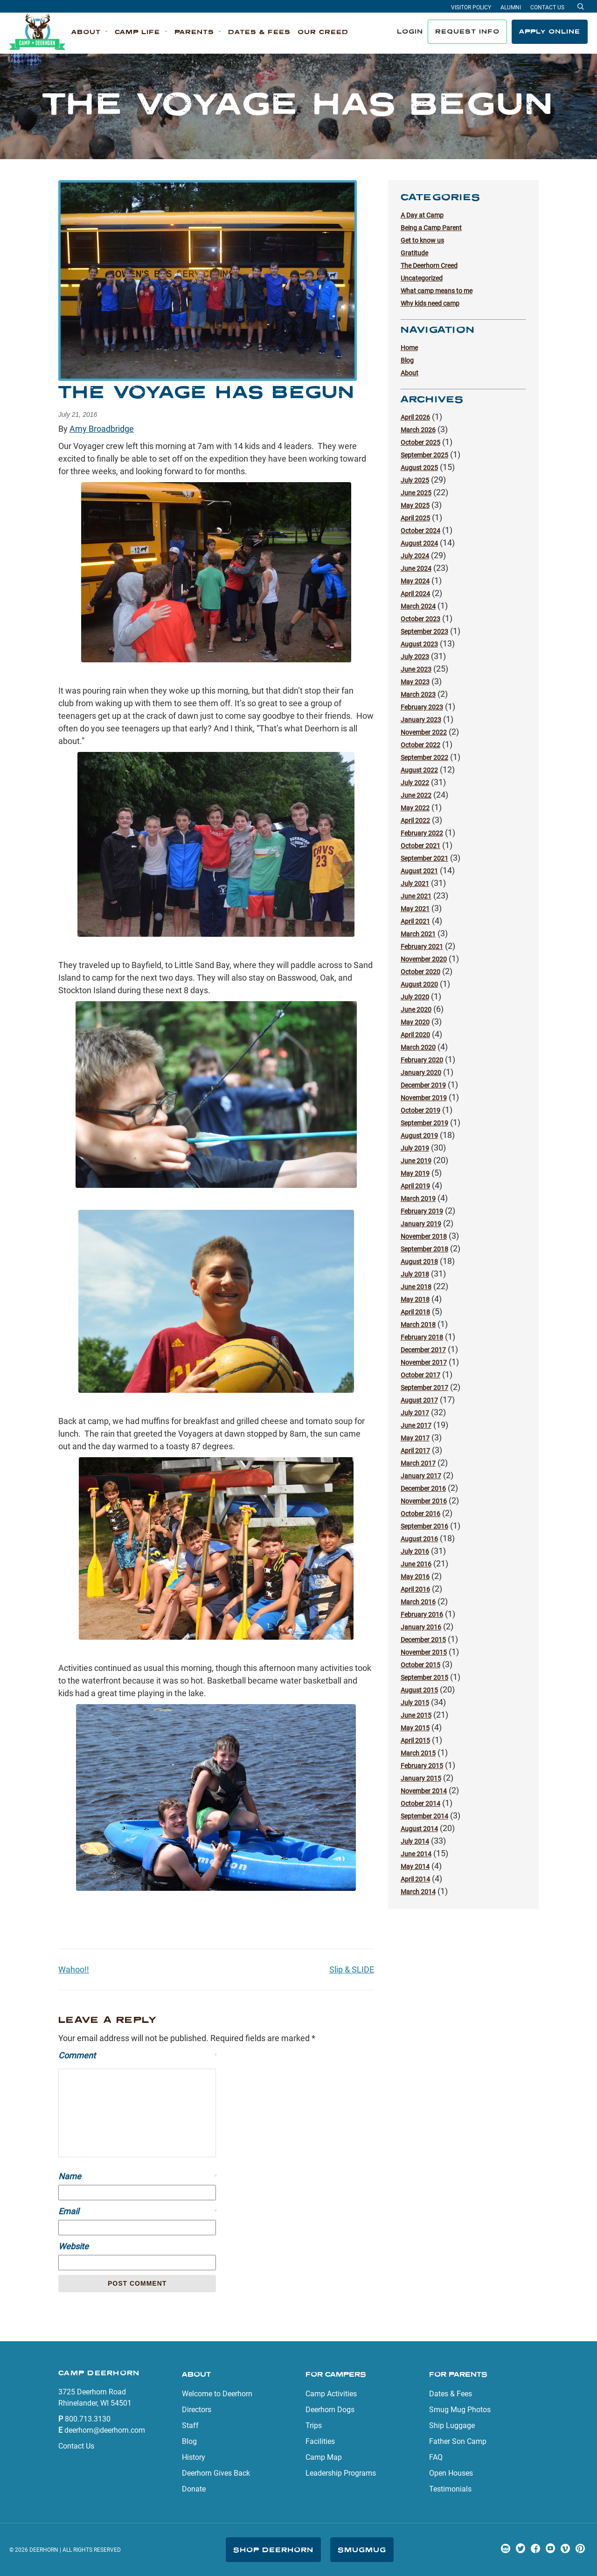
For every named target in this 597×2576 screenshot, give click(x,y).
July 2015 (415, 1702)
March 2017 (418, 1463)
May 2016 (415, 1576)
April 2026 (415, 417)
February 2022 (422, 833)
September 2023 (424, 631)
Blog (407, 360)
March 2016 (418, 1602)
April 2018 (415, 1312)
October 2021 (420, 845)
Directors (196, 2409)
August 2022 (419, 770)
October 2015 (420, 1665)
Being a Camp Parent (431, 228)
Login (410, 31)
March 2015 (418, 1753)
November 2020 (424, 959)
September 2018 (424, 1249)
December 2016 (423, 1488)
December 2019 (423, 1085)
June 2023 (416, 669)
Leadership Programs (340, 2473)
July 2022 (415, 782)
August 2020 (419, 984)
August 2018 (419, 1261)
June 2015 (416, 1715)
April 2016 (415, 1589)
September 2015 (424, 1677)
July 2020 (415, 997)
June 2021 (416, 896)
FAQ (436, 2457)
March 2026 (418, 430)
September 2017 (424, 1387)
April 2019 (415, 1186)
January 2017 (421, 1476)
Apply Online (549, 31)
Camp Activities (331, 2393)
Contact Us (547, 7)
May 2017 (415, 1438)
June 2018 (416, 1287)
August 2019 (419, 1135)
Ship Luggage (452, 2425)
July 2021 (415, 883)
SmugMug (362, 2550)
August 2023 (419, 644)
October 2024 (420, 530)
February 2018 (422, 1337)
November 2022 (424, 732)
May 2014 (415, 1866)
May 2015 (415, 1728)
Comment (137, 2055)
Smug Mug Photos (460, 2409)
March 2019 (418, 1198)
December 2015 (423, 1639)
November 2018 (424, 1236)
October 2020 (420, 972)
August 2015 (419, 1690)
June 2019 (416, 1161)
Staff (190, 2425)
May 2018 (415, 1299)
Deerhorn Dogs (329, 2409)
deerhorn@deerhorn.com (104, 2430)
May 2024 (415, 581)
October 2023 (420, 619)
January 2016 (421, 1627)
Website (73, 2246)
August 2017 (419, 1400)
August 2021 (419, 871)
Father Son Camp (457, 2441)
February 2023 (422, 707)
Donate (194, 2489)
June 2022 (416, 795)
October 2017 (420, 1375)
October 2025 (420, 442)
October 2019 (420, 1110)
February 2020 (422, 1060)
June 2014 (416, 1854)
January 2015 (421, 1778)
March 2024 (418, 606)
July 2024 (415, 556)
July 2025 (415, 480)
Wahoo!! (73, 1969)
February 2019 (422, 1211)
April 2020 (415, 1035)
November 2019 (424, 1098)
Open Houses (451, 2473)
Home (409, 347)
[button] (89, 32)
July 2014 (415, 1841)
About (409, 373)
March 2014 (418, 1891)
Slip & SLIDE (351, 1969)
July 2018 (415, 1274)
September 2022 (424, 757)
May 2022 (415, 808)
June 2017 (416, 1425)
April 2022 (415, 820)
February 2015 (422, 1765)
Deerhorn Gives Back (216, 2473)
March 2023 (418, 694)
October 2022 (420, 745)
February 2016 (422, 1614)
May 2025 (415, 505)
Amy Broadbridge (101, 429)
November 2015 (424, 1652)
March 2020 (418, 1047)
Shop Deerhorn (273, 2550)
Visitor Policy (471, 7)
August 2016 (419, 1539)
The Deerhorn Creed (429, 265)
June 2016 (416, 1564)
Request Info (467, 31)
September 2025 (424, 455)
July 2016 (415, 1551)
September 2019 (424, 1123)
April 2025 (415, 518)
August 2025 (419, 467)
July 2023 (415, 656)
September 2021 (424, 858)
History (193, 2457)
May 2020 (415, 1022)
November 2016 (424, 1501)
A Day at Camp (422, 215)
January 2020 (421, 1072)
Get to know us (422, 240)
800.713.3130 (88, 2419)
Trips (313, 2425)
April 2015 (415, 1740)
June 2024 (416, 568)
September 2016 (424, 1526)
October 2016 (420, 1513)
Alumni (510, 7)
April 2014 (415, 1879)
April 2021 (415, 921)
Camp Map (323, 2457)
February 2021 (422, 946)
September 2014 (424, 1816)
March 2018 (418, 1324)
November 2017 (424, 1362)
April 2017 (415, 1450)
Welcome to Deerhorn (217, 2393)
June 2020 (416, 1009)
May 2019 (415, 1173)
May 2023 (415, 682)
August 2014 (419, 1828)
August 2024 (419, 543)
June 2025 (416, 493)
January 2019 (421, 1224)
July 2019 (415, 1148)
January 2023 (421, 719)
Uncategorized (422, 278)
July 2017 (415, 1413)
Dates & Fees (450, 2393)
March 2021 (418, 934)
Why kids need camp (430, 303)
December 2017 (423, 1350)
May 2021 (415, 908)
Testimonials (450, 2489)
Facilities (320, 2441)
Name (137, 2176)
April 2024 (415, 593)
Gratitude (414, 253)
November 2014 (424, 1791)
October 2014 (420, 1803)
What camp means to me (436, 291)
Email (137, 2211)
